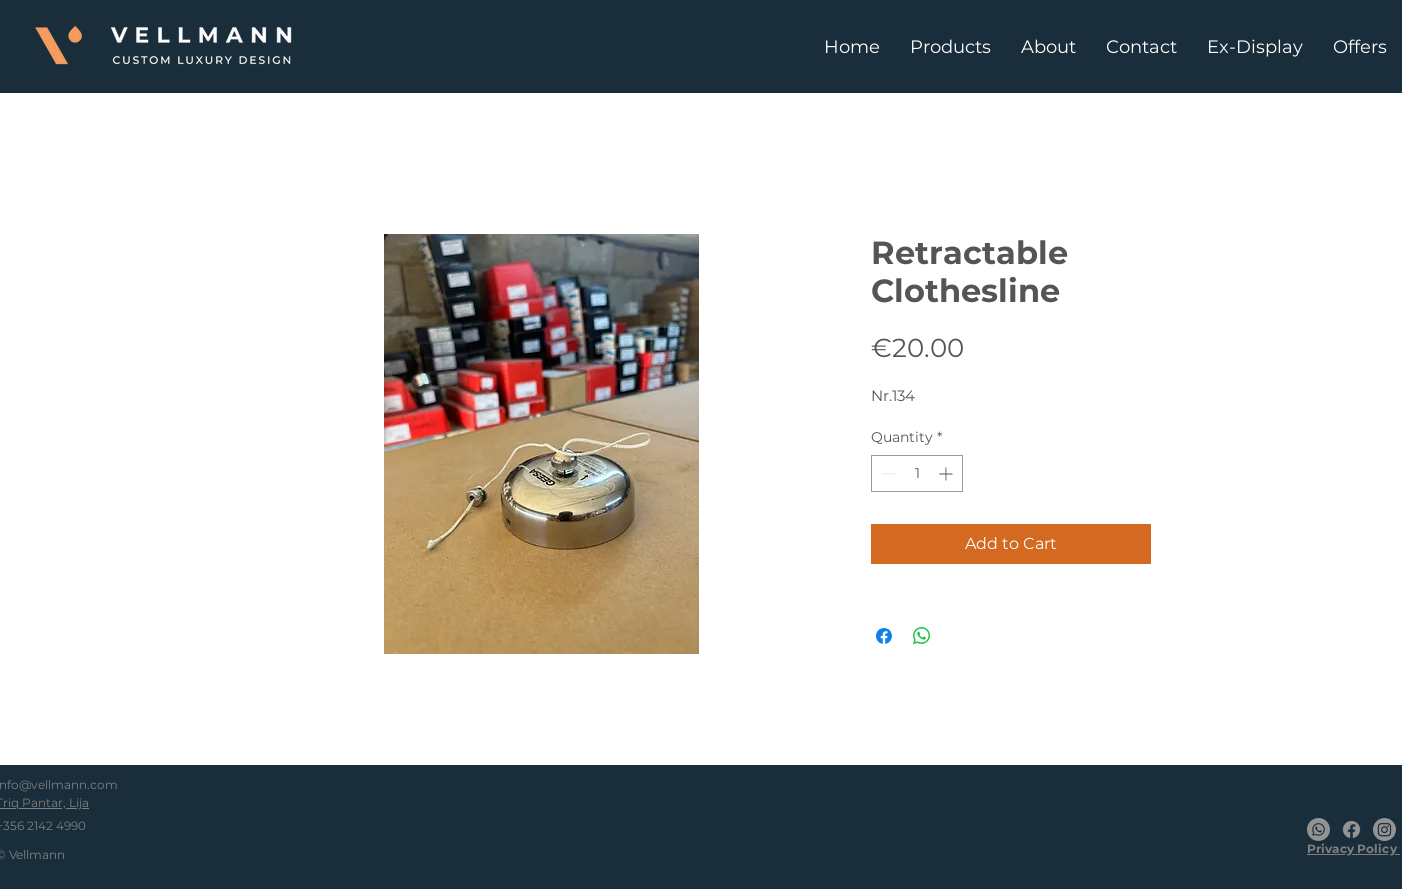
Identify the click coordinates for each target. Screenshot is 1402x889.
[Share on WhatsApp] (922, 636)
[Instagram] (1384, 829)
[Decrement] (886, 473)
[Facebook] (1351, 829)
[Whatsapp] (1318, 829)
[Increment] (947, 473)
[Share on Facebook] (884, 636)
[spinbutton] (917, 473)
